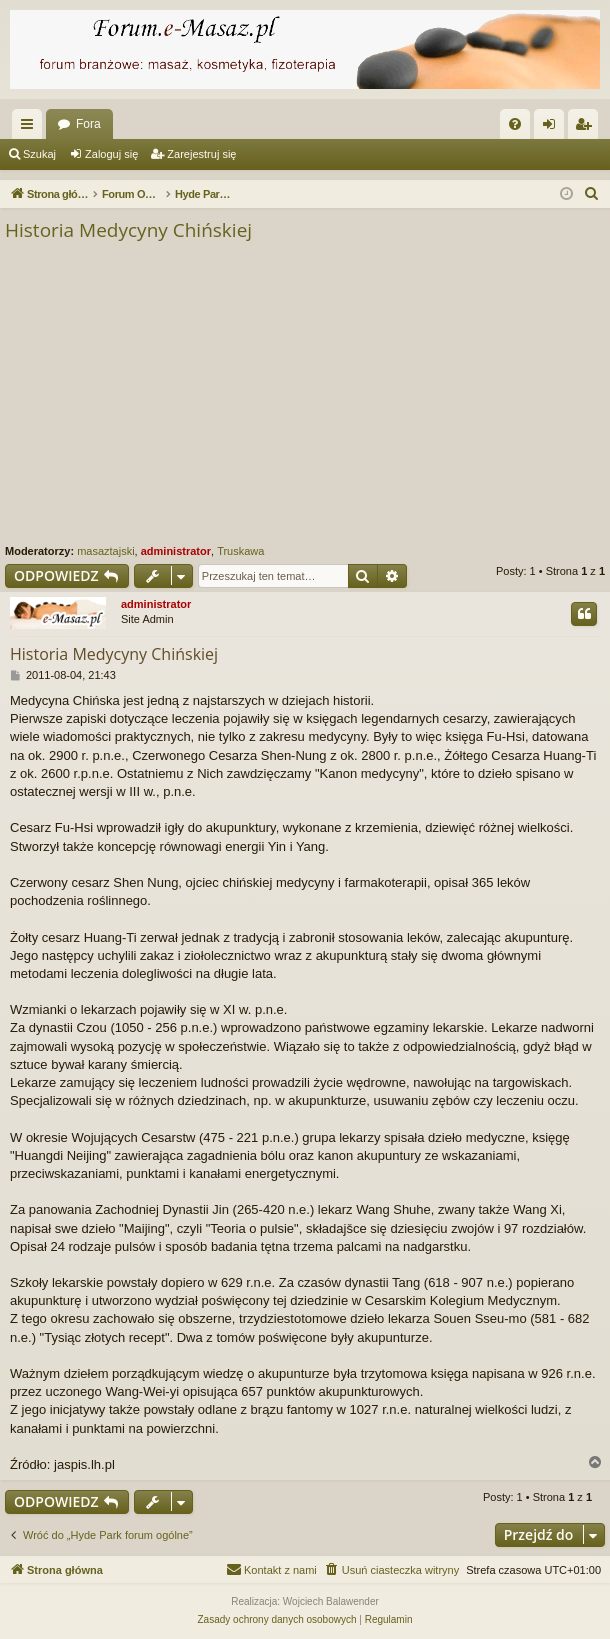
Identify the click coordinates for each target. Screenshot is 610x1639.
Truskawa (240, 551)
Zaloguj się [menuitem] (553, 128)
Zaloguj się (111, 154)
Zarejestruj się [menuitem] (587, 128)
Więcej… (31, 128)
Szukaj (39, 154)
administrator (176, 551)
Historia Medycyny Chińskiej (128, 230)
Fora (88, 124)
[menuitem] (515, 124)
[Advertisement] (305, 394)
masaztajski (105, 551)
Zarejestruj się (201, 154)
